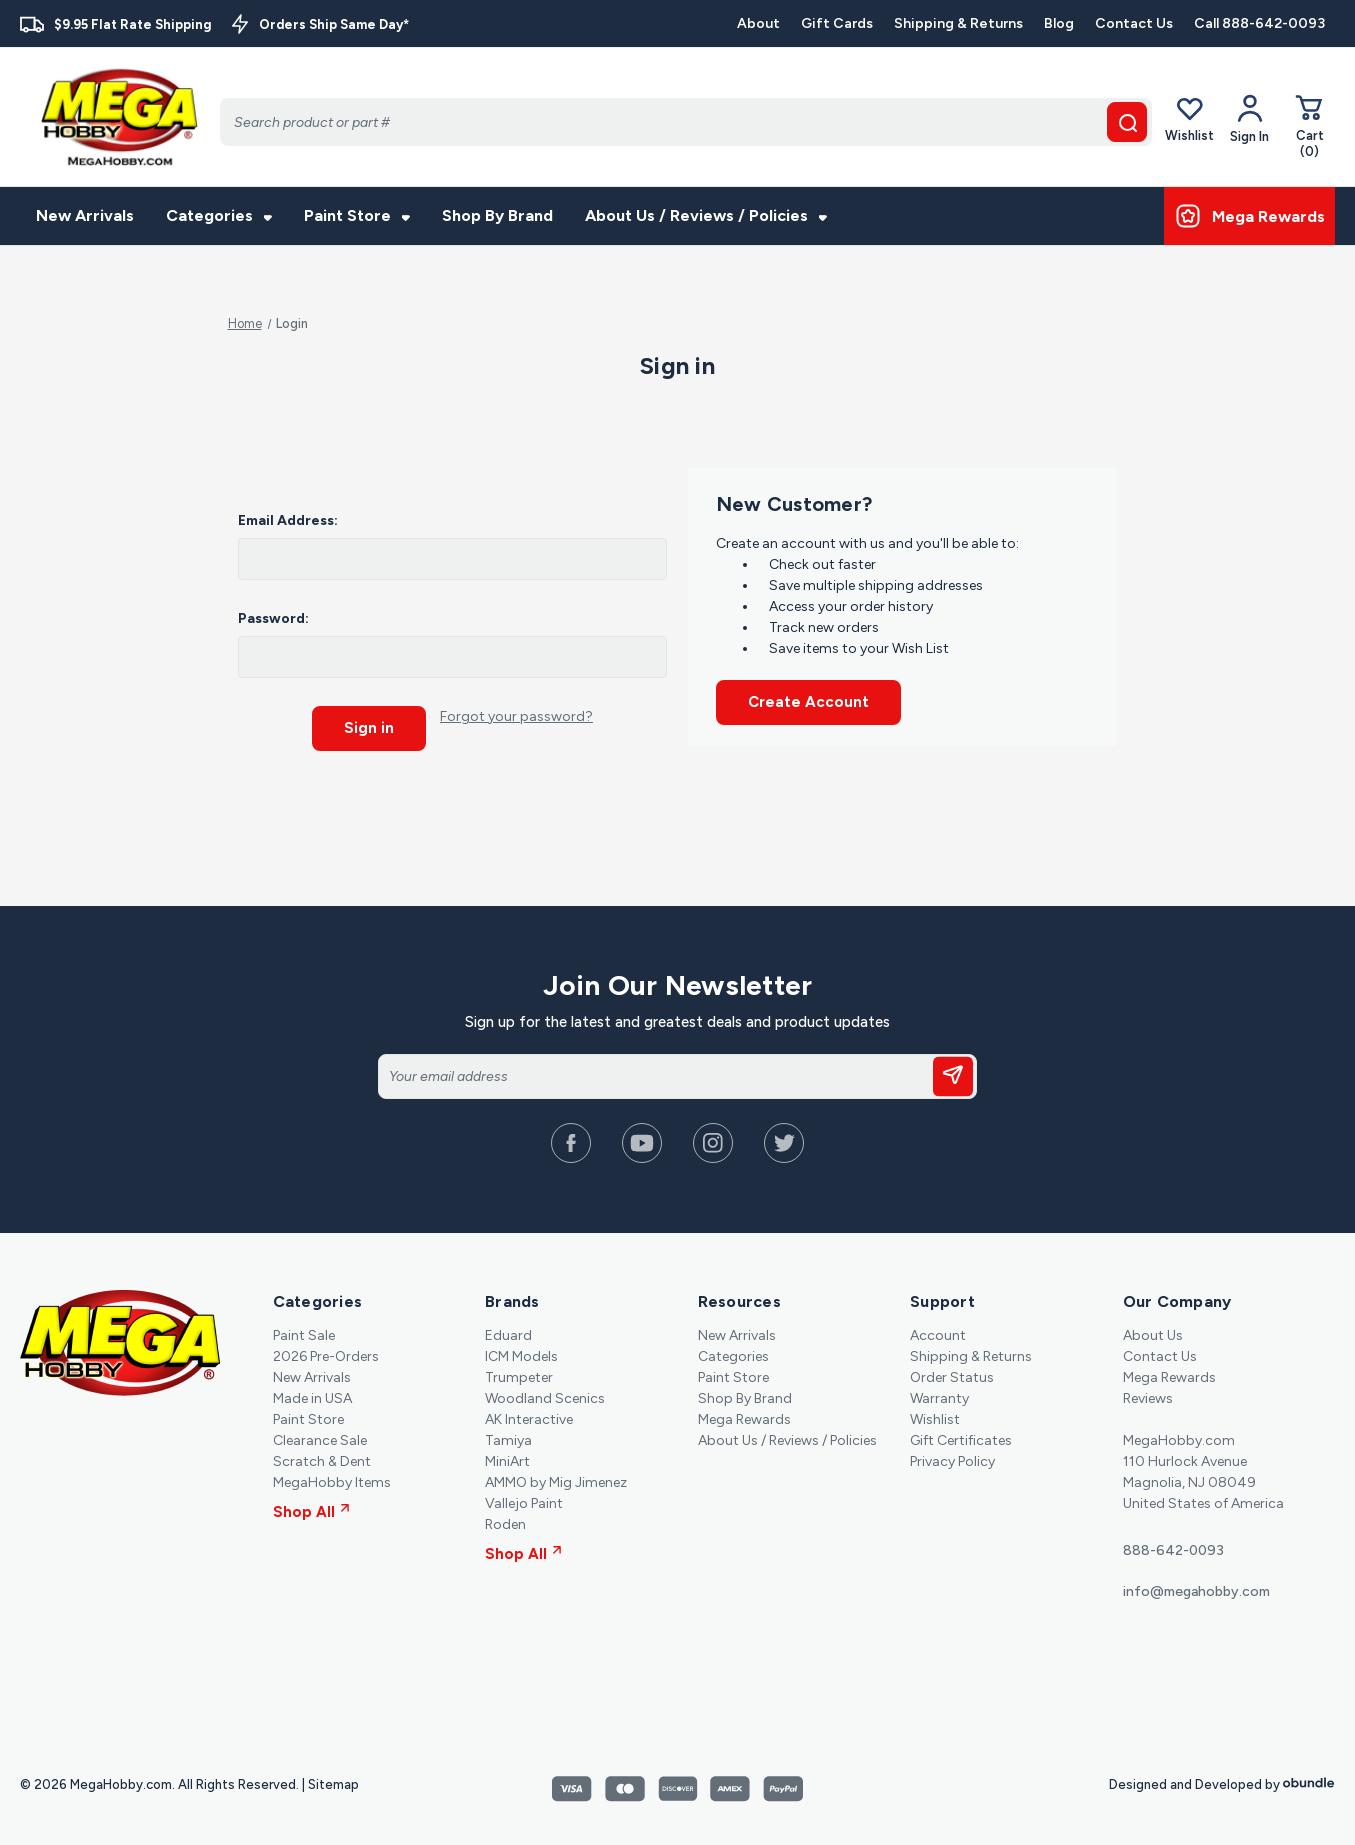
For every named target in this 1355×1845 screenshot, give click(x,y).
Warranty (939, 1397)
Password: (273, 618)
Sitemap (333, 1783)
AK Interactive (529, 1418)
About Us (1153, 1334)
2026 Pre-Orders (326, 1355)
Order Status (952, 1376)
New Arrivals (85, 215)
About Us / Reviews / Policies (706, 215)
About (758, 23)
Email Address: (288, 520)
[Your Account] (1249, 119)
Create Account (808, 702)
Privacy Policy (952, 1460)
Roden (505, 1523)
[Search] (686, 122)
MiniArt (507, 1460)
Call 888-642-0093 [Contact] (1259, 23)
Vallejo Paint (524, 1502)
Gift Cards (837, 23)
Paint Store (357, 215)
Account (938, 1334)
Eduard (508, 1334)
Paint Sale (304, 1334)
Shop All (311, 1511)
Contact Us (1134, 23)
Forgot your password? (516, 716)
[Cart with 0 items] (1310, 125)
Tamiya (508, 1439)
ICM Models (521, 1355)
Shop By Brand (497, 215)
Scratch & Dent (322, 1460)
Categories (219, 215)
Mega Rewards (744, 1418)
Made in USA (312, 1397)
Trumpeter (519, 1376)
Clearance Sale (320, 1439)
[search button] (1127, 122)
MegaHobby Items (332, 1481)
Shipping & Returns (958, 23)
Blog (1059, 23)
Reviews (1148, 1397)
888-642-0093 (1173, 1549)
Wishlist (1189, 118)
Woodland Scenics (545, 1397)
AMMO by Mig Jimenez (556, 1481)
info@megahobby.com (1196, 1590)
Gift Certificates (961, 1439)
